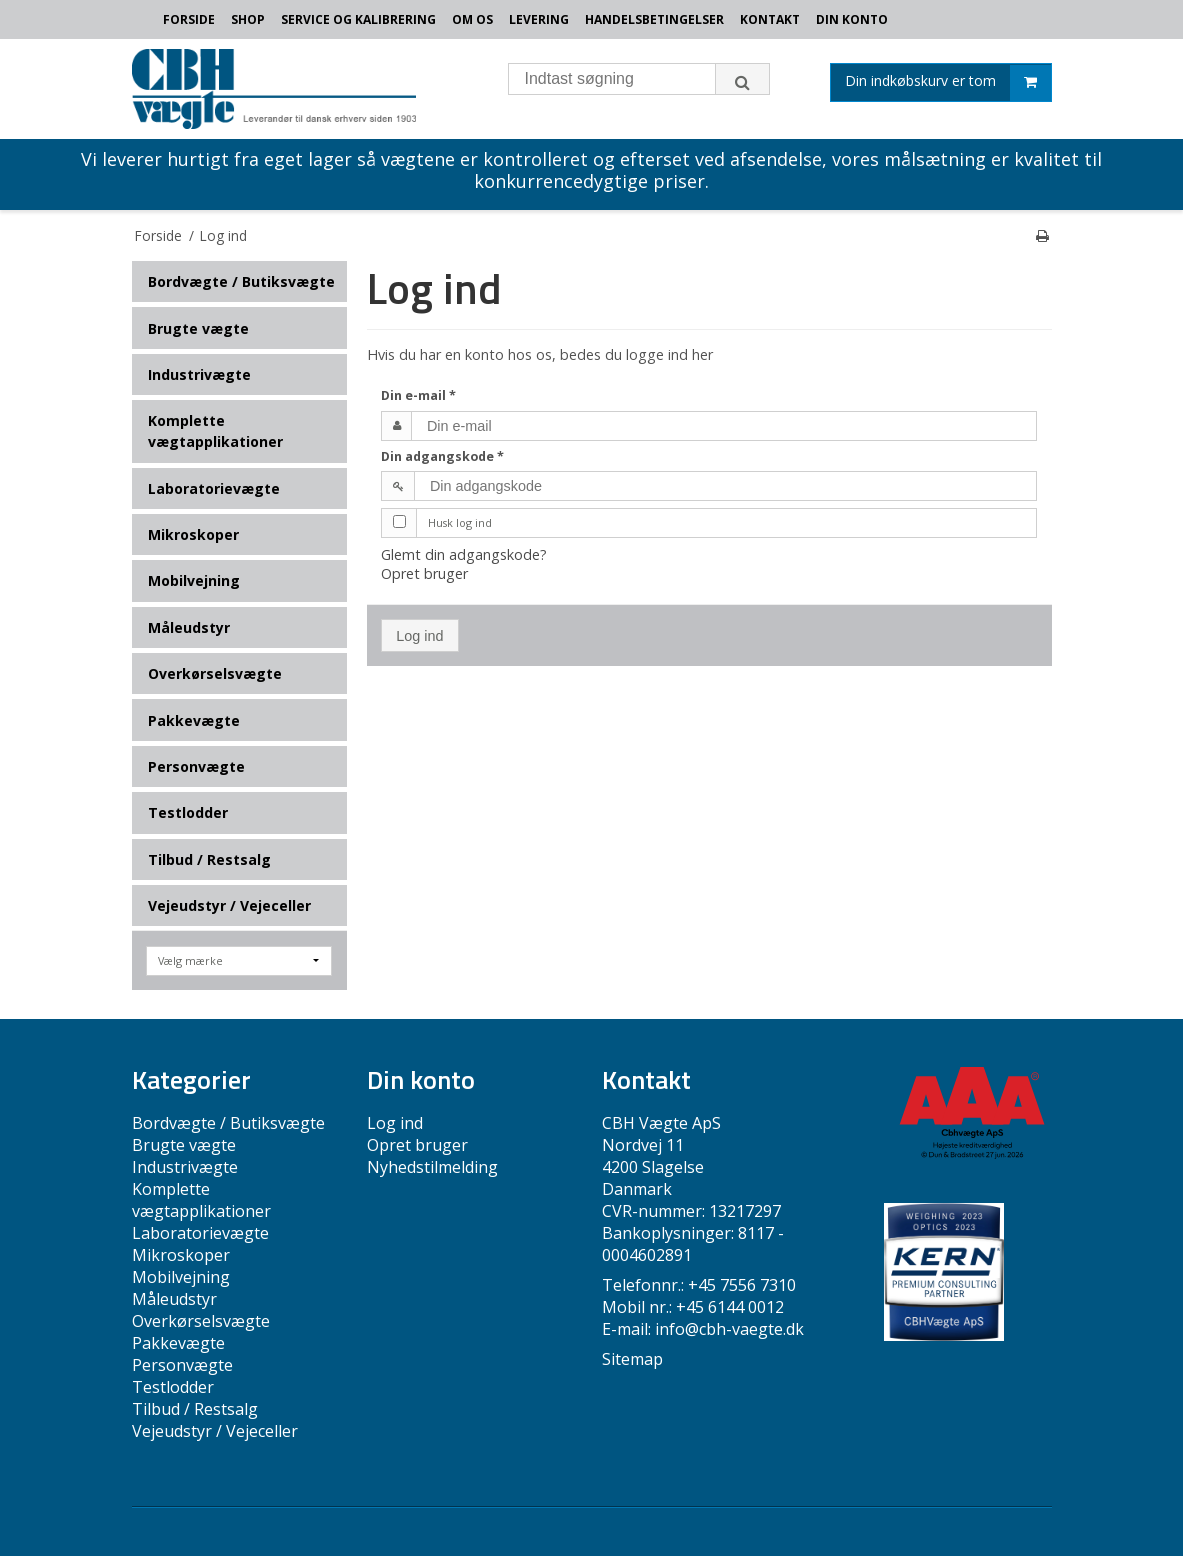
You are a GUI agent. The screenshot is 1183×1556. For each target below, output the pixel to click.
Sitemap (632, 1359)
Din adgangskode (442, 456)
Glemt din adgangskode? (464, 554)
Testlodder (188, 812)
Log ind (419, 636)
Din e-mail (418, 395)
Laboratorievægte (214, 488)
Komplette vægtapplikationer (215, 431)
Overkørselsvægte (215, 673)
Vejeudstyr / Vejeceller (229, 905)
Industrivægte (199, 374)
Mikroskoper (193, 534)
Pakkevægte (194, 720)
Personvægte (196, 766)
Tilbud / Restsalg (209, 859)
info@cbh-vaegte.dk (729, 1329)
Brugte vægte (198, 328)
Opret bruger (424, 573)
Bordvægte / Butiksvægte (241, 281)
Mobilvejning (194, 580)
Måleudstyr (189, 627)
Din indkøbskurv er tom (948, 83)
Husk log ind (460, 522)
